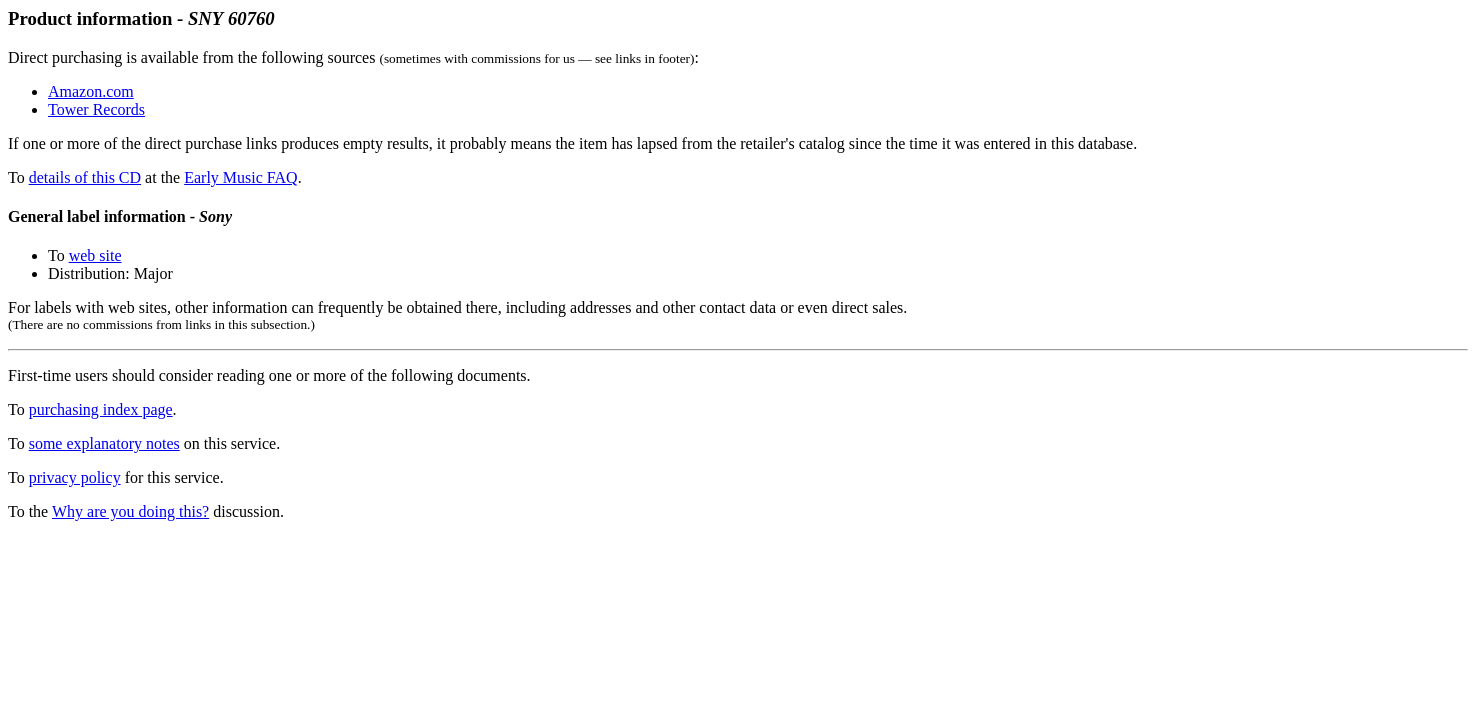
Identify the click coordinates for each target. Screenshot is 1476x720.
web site (95, 255)
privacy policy (75, 477)
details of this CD (85, 177)
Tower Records (96, 109)
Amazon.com (91, 91)
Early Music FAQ (240, 177)
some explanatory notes (104, 443)
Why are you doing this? (130, 511)
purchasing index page (101, 409)
